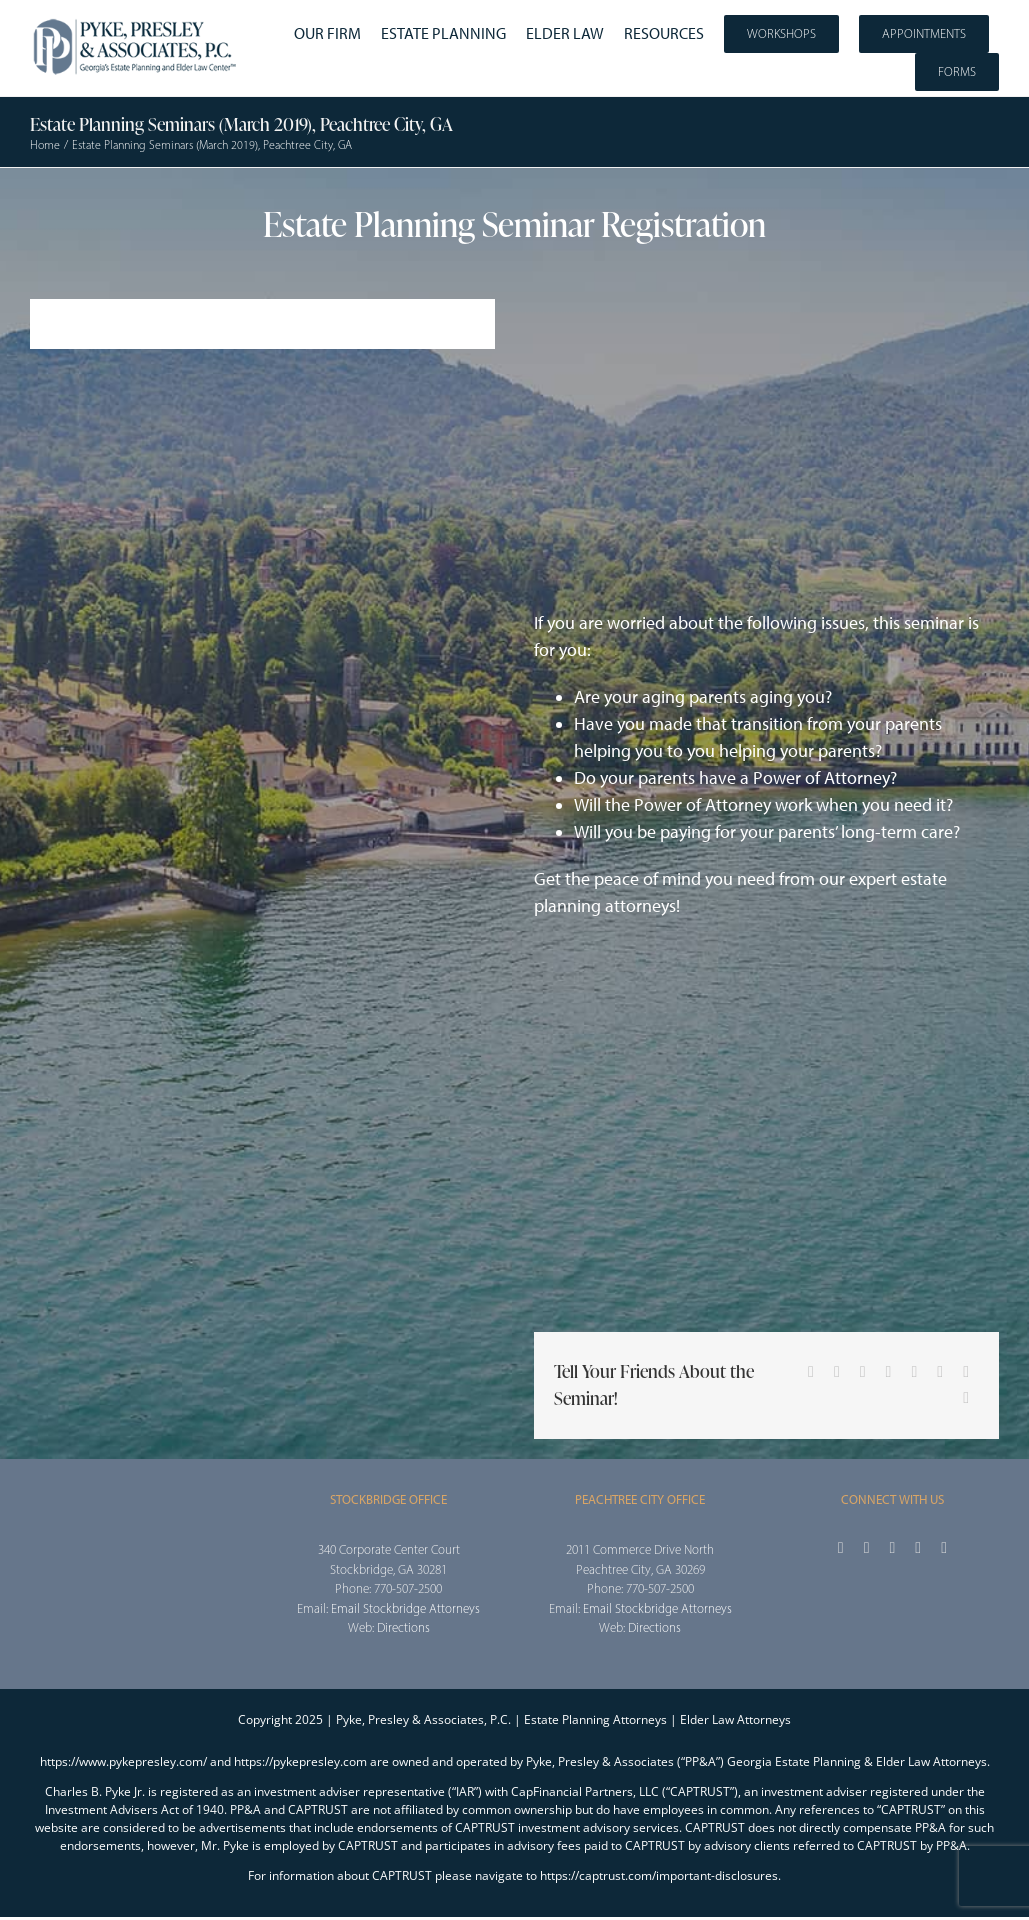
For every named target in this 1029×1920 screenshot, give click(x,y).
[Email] (966, 1398)
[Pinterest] (940, 1372)
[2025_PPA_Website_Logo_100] (136, 20)
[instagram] (892, 1548)
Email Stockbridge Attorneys (405, 1608)
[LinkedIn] (889, 1372)
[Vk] (966, 1372)
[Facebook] (811, 1372)
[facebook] (841, 1548)
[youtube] (918, 1548)
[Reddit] (863, 1372)
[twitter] (867, 1548)
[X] (837, 1372)
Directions (403, 1627)
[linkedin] (944, 1548)
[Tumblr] (914, 1372)
